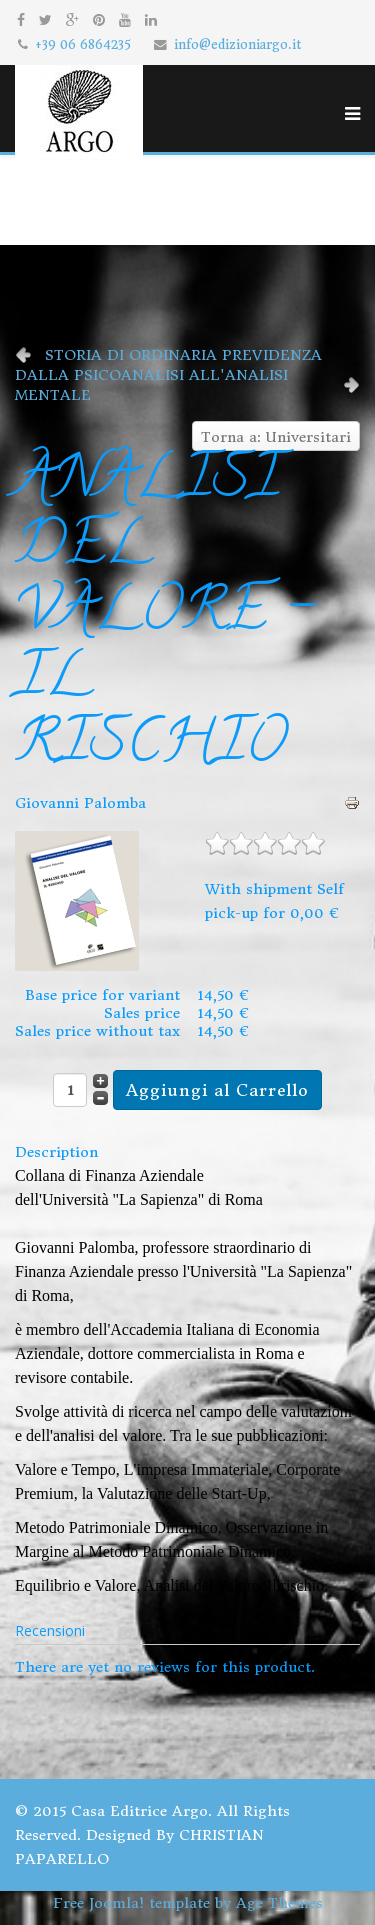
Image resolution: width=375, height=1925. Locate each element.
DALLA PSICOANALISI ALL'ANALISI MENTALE (151, 385)
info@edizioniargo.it (237, 44)
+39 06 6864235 (83, 44)
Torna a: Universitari (276, 437)
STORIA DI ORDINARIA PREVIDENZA (183, 355)
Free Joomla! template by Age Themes (188, 1903)
